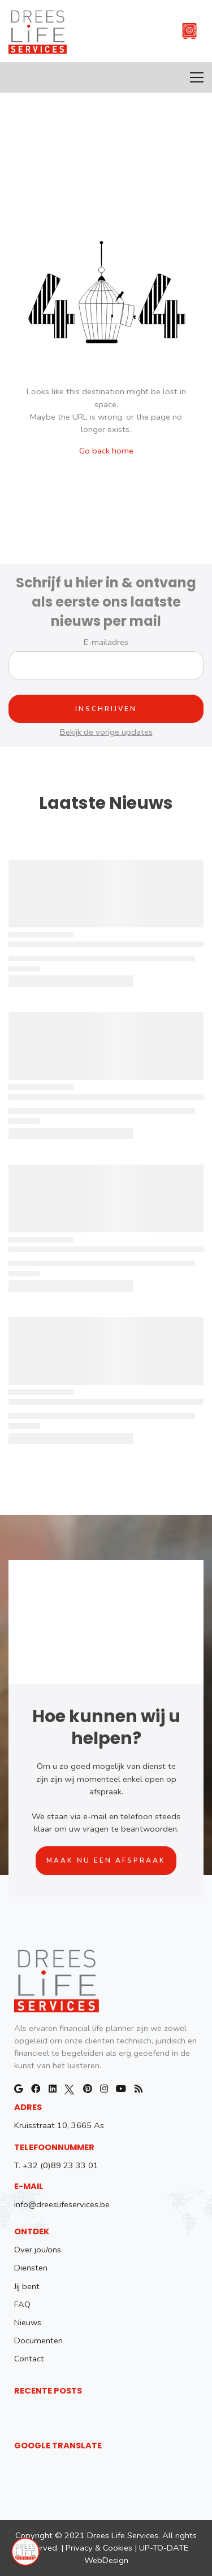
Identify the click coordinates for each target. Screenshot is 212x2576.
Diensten (30, 2267)
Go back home (106, 450)
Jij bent (27, 2286)
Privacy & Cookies (99, 2547)
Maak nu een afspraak (106, 1860)
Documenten (38, 2340)
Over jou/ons (37, 2249)
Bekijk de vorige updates (106, 732)
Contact (29, 2358)
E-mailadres (106, 642)
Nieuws (27, 2322)
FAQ (22, 2304)
